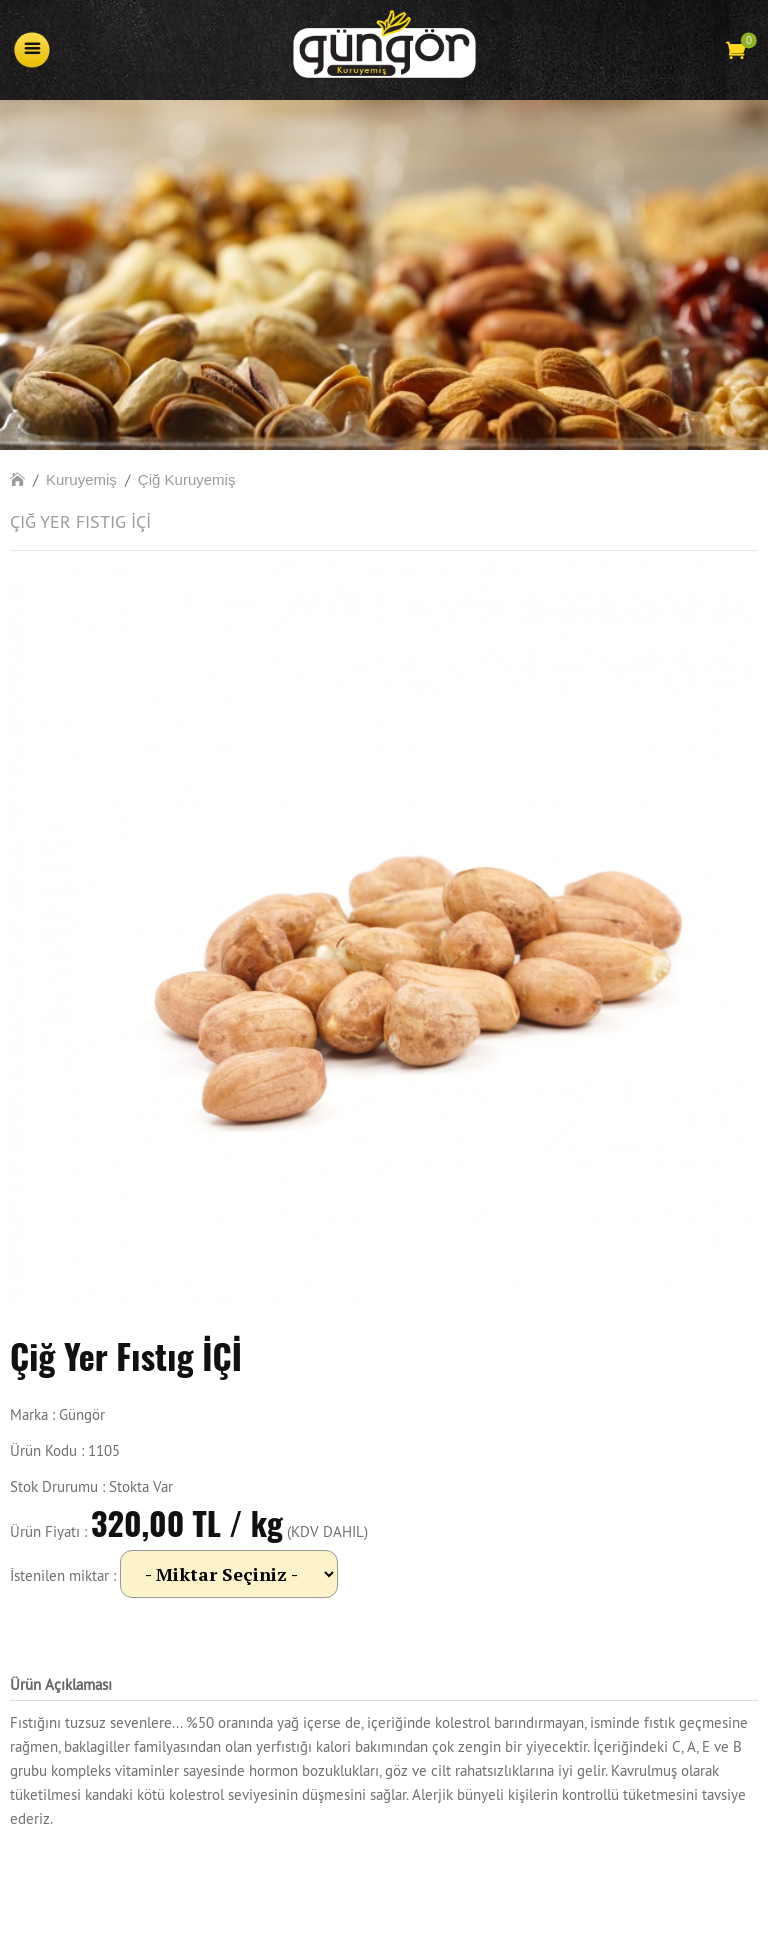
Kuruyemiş (81, 479)
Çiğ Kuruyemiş (187, 479)
